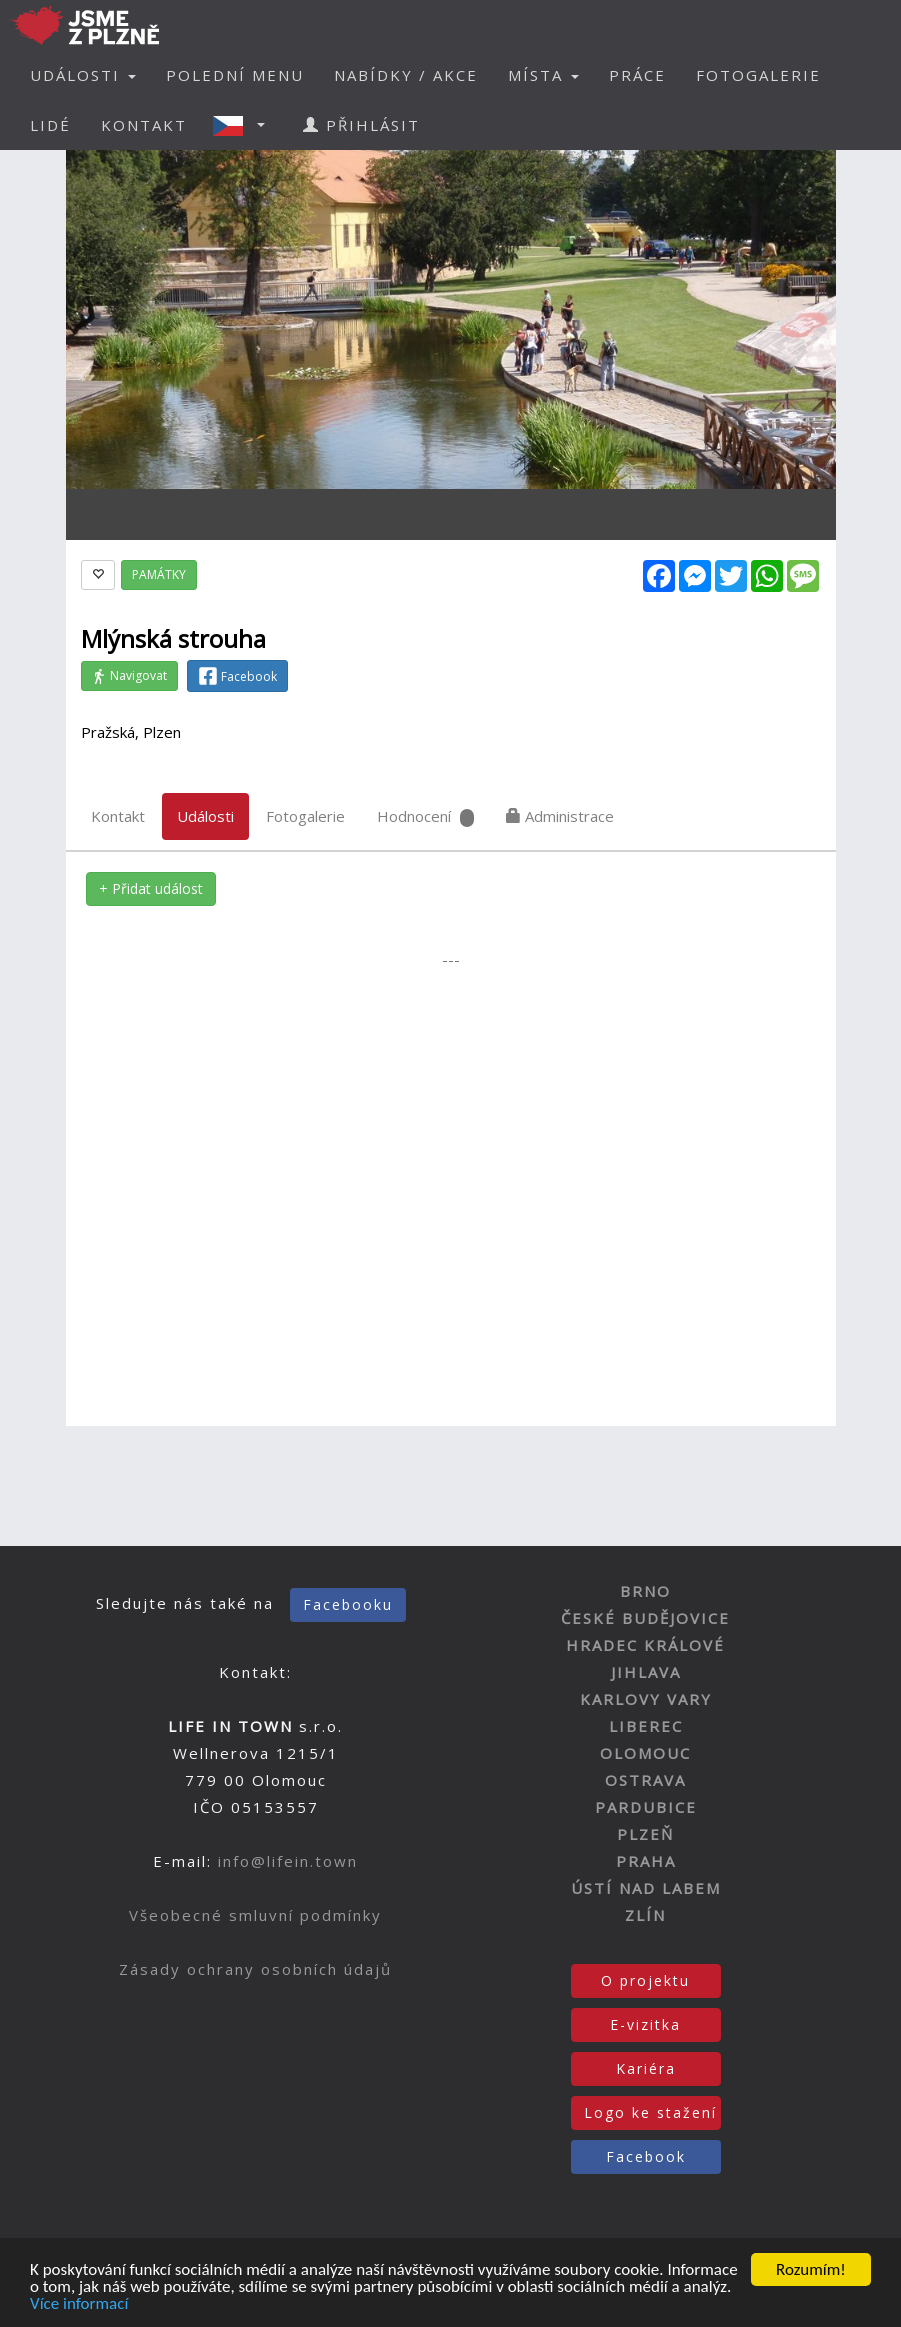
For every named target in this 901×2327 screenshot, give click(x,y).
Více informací (79, 2305)
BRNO (645, 1591)
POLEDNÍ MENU (235, 75)
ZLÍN (645, 1915)
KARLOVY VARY (646, 1699)
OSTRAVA (645, 1780)
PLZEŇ (645, 1834)
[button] (245, 125)
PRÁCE (637, 75)
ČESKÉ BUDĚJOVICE (645, 1618)
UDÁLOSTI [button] (83, 75)
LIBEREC (646, 1726)
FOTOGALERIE (758, 75)
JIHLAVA (646, 1672)
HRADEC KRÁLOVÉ (645, 1645)
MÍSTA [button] (543, 75)
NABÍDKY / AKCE (406, 75)
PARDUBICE (646, 1807)
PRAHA (646, 1861)
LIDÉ (50, 125)
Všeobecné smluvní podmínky (255, 1915)
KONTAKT (144, 125)
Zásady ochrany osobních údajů (255, 1969)
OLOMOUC (645, 1753)
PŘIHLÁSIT (361, 125)
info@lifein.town (288, 1861)
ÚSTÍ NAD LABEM (646, 1888)
